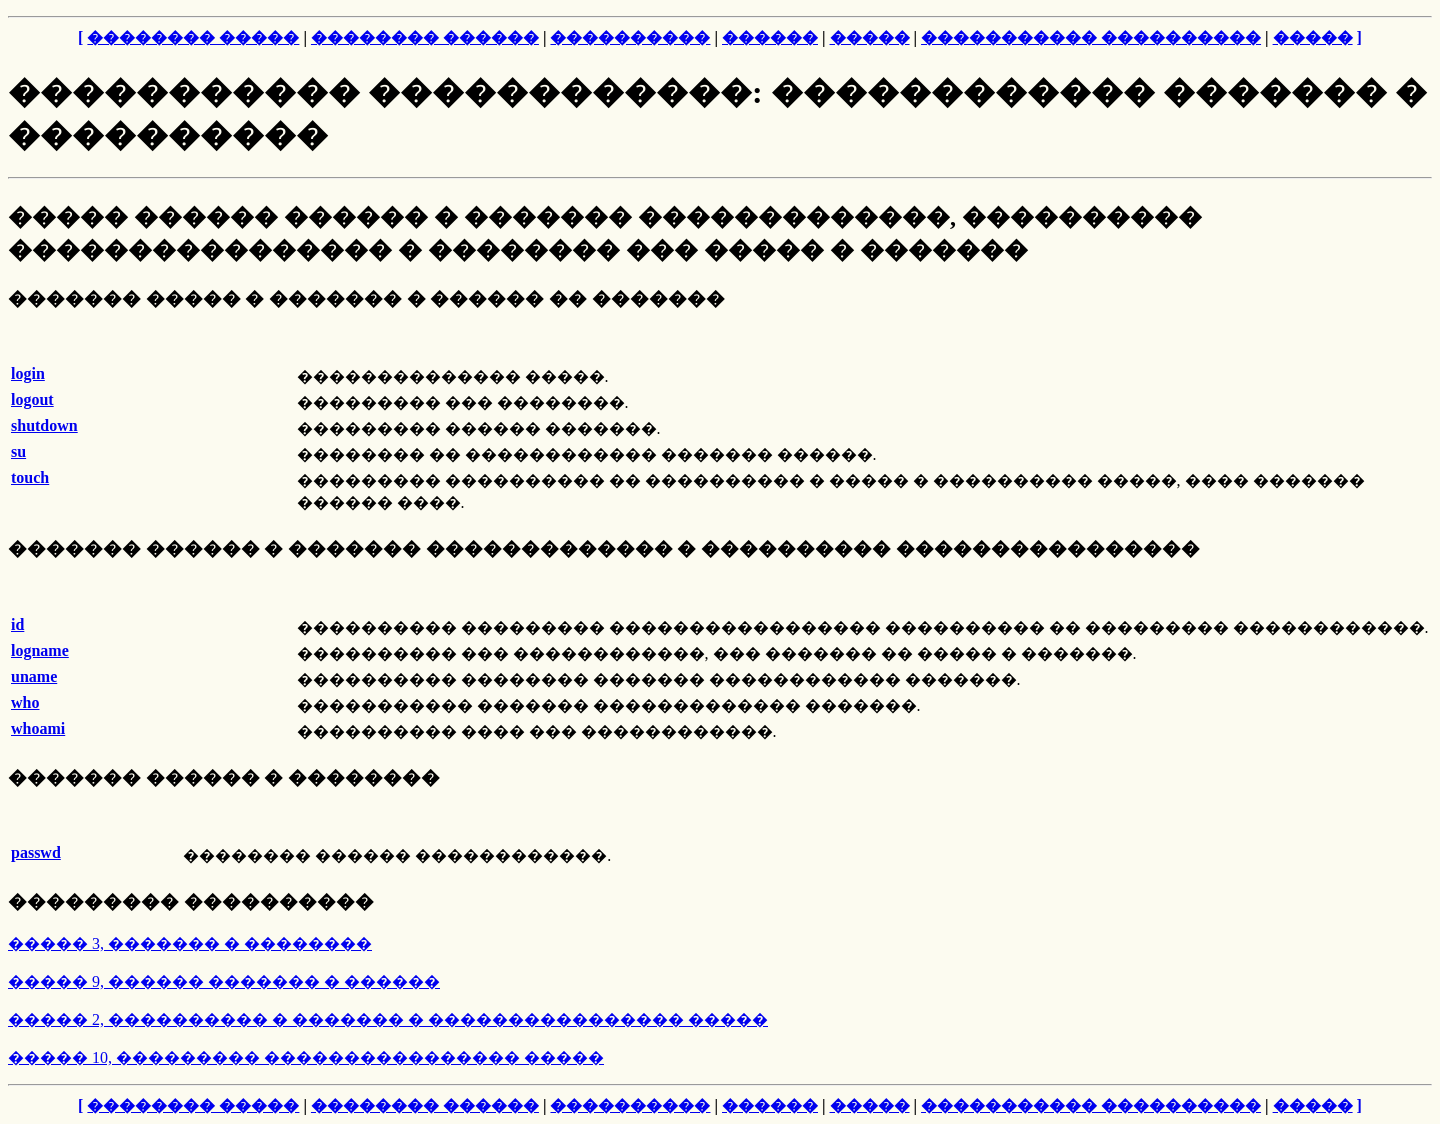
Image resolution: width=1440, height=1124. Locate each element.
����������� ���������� (1091, 37)
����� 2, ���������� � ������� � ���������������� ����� (388, 1019)
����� (870, 37)
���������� (630, 37)
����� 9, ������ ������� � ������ (224, 981)
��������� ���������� (191, 901)
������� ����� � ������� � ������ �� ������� (366, 298)
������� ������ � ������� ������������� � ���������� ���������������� (604, 548)
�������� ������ (425, 37)
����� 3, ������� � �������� (190, 943)
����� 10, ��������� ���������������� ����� (306, 1057)
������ (770, 37)
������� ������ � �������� (224, 777)
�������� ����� (193, 37)
